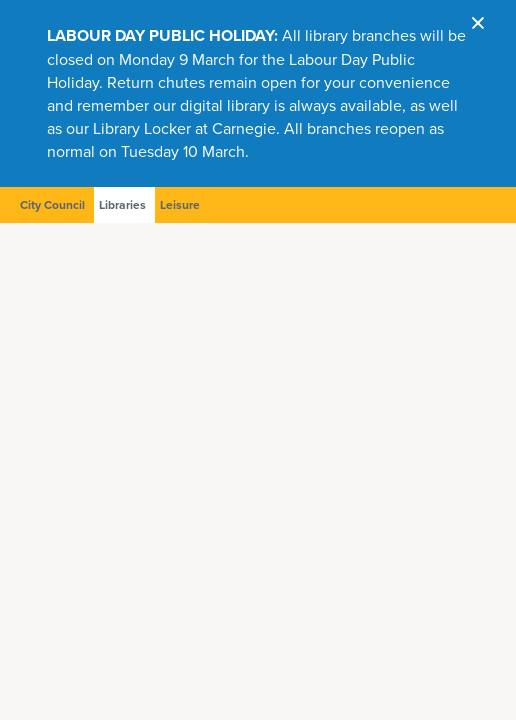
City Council (52, 205)
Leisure (180, 205)
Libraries (122, 205)
